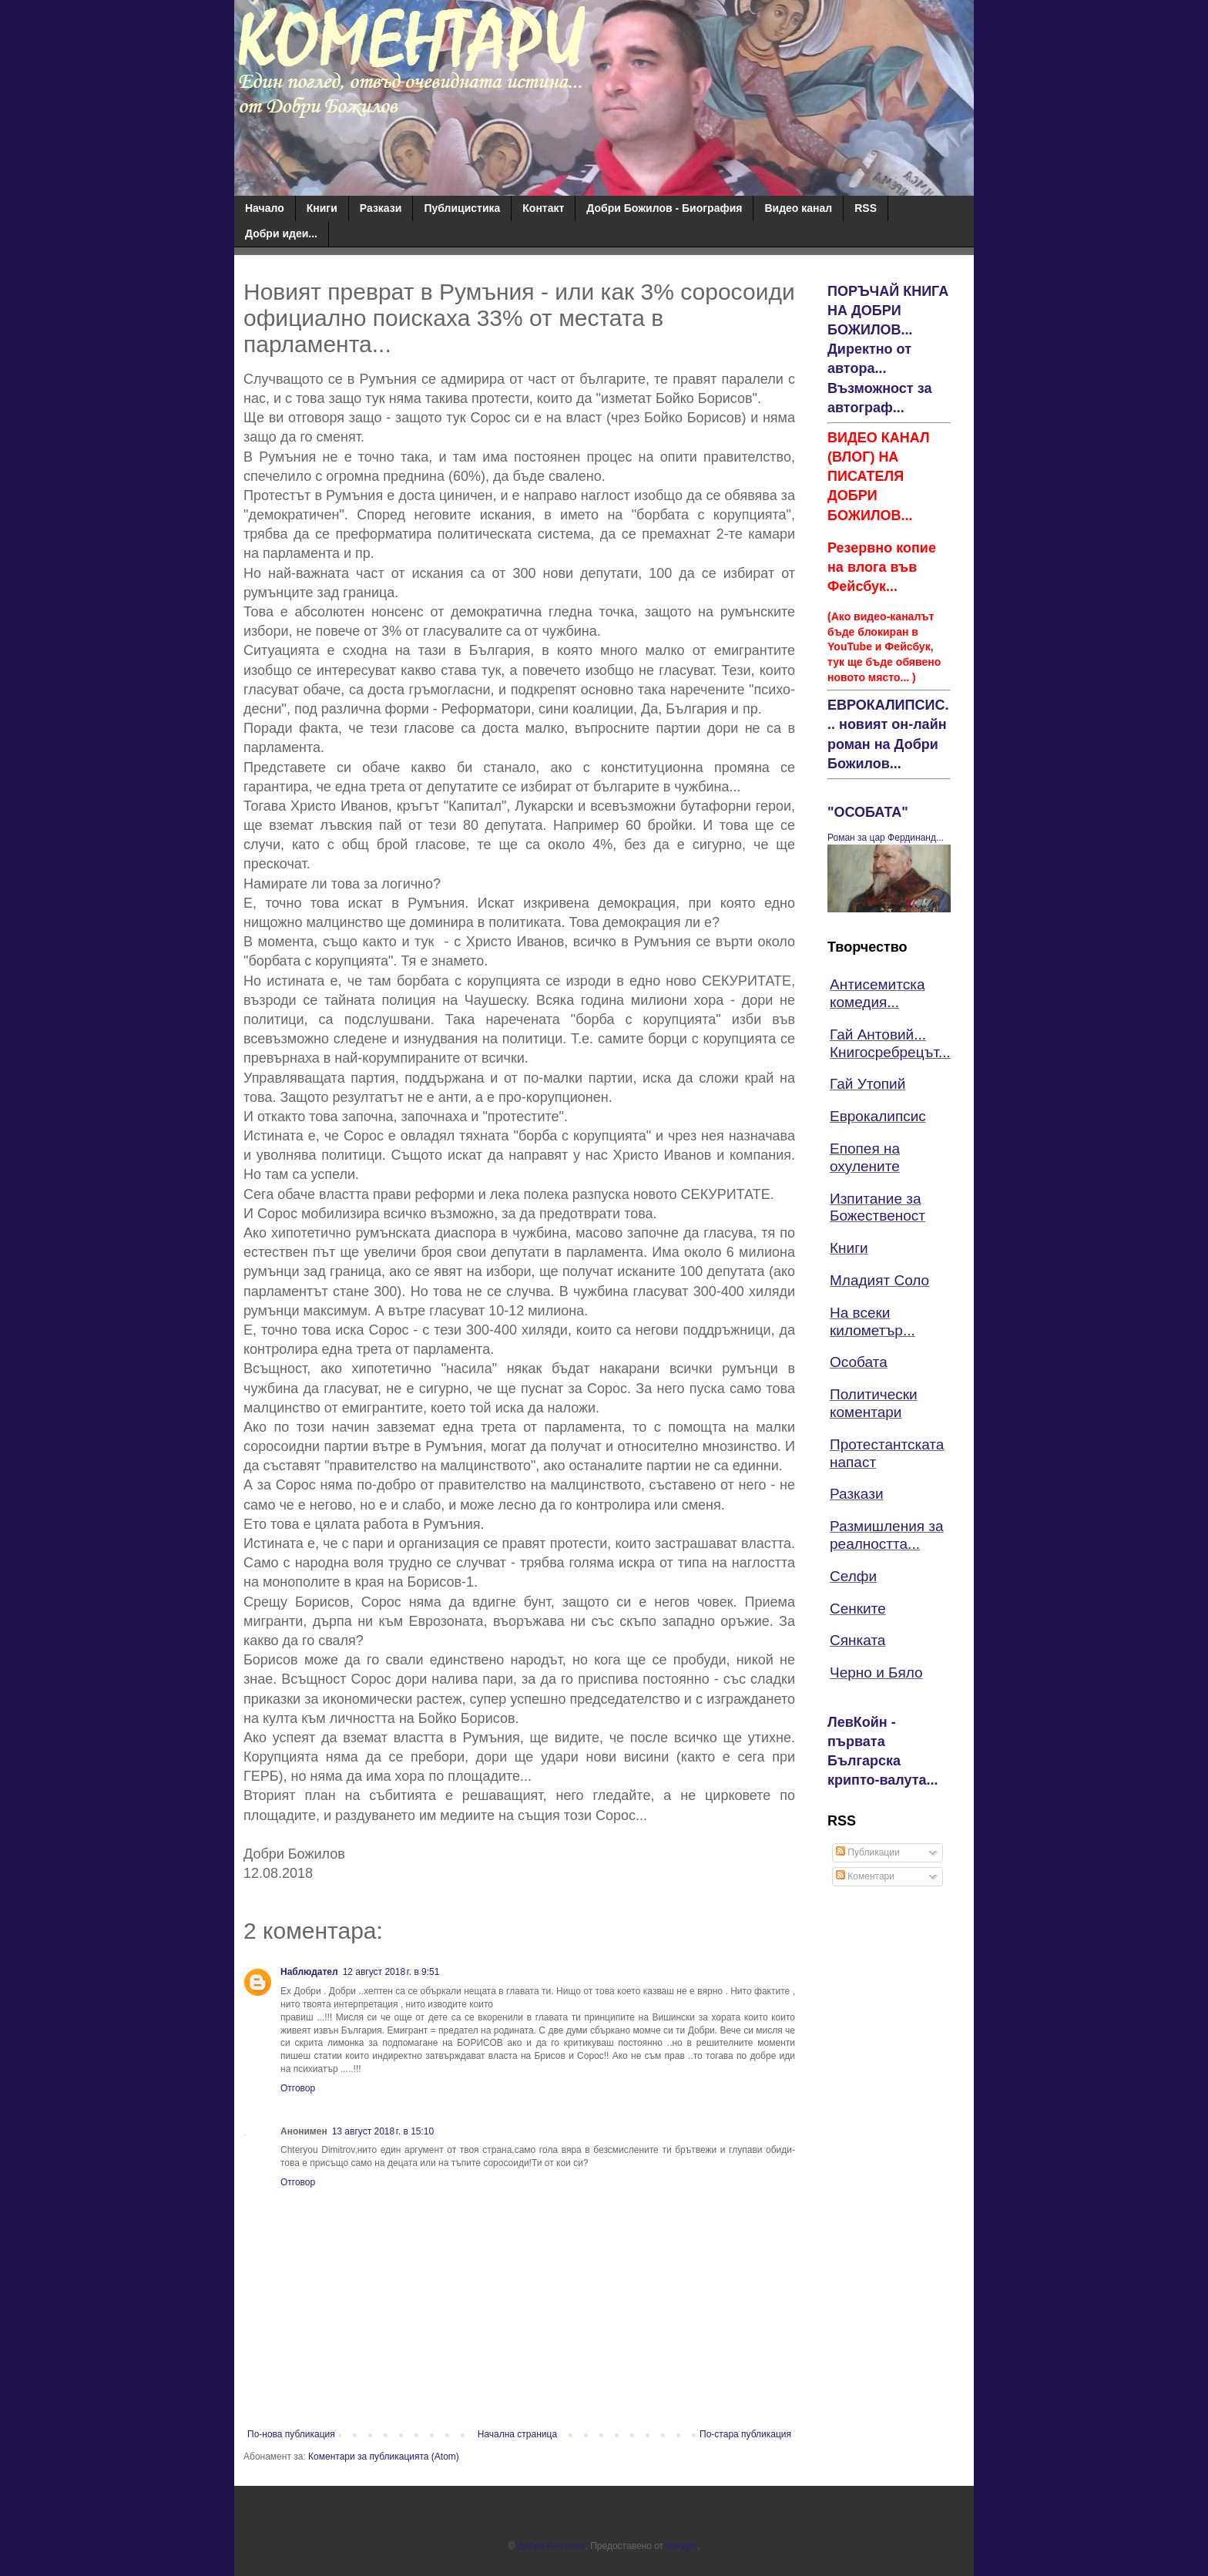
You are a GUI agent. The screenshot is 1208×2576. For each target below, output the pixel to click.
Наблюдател (309, 1971)
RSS (865, 208)
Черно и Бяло (876, 1672)
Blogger (681, 2546)
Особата (859, 1362)
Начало (264, 208)
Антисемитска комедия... (877, 993)
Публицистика (462, 208)
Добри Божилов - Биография (664, 208)
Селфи (853, 1576)
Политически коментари (874, 1403)
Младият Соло (879, 1280)
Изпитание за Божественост (877, 1207)
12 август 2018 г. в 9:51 (391, 1971)
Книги (322, 208)
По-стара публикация (745, 2434)
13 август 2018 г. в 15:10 (383, 2131)
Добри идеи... (281, 233)
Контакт (543, 208)
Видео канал (798, 208)
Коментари (865, 1876)
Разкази (381, 208)
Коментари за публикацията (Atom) (383, 2456)
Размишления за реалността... (887, 1535)
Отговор (297, 2088)
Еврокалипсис (878, 1116)
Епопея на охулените (865, 1157)
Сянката (857, 1640)
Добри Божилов (552, 2546)
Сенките (858, 1608)
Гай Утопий (867, 1084)
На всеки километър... (872, 1321)
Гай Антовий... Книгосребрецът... (890, 1043)
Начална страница (517, 2434)
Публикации (868, 1852)
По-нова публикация (291, 2434)
